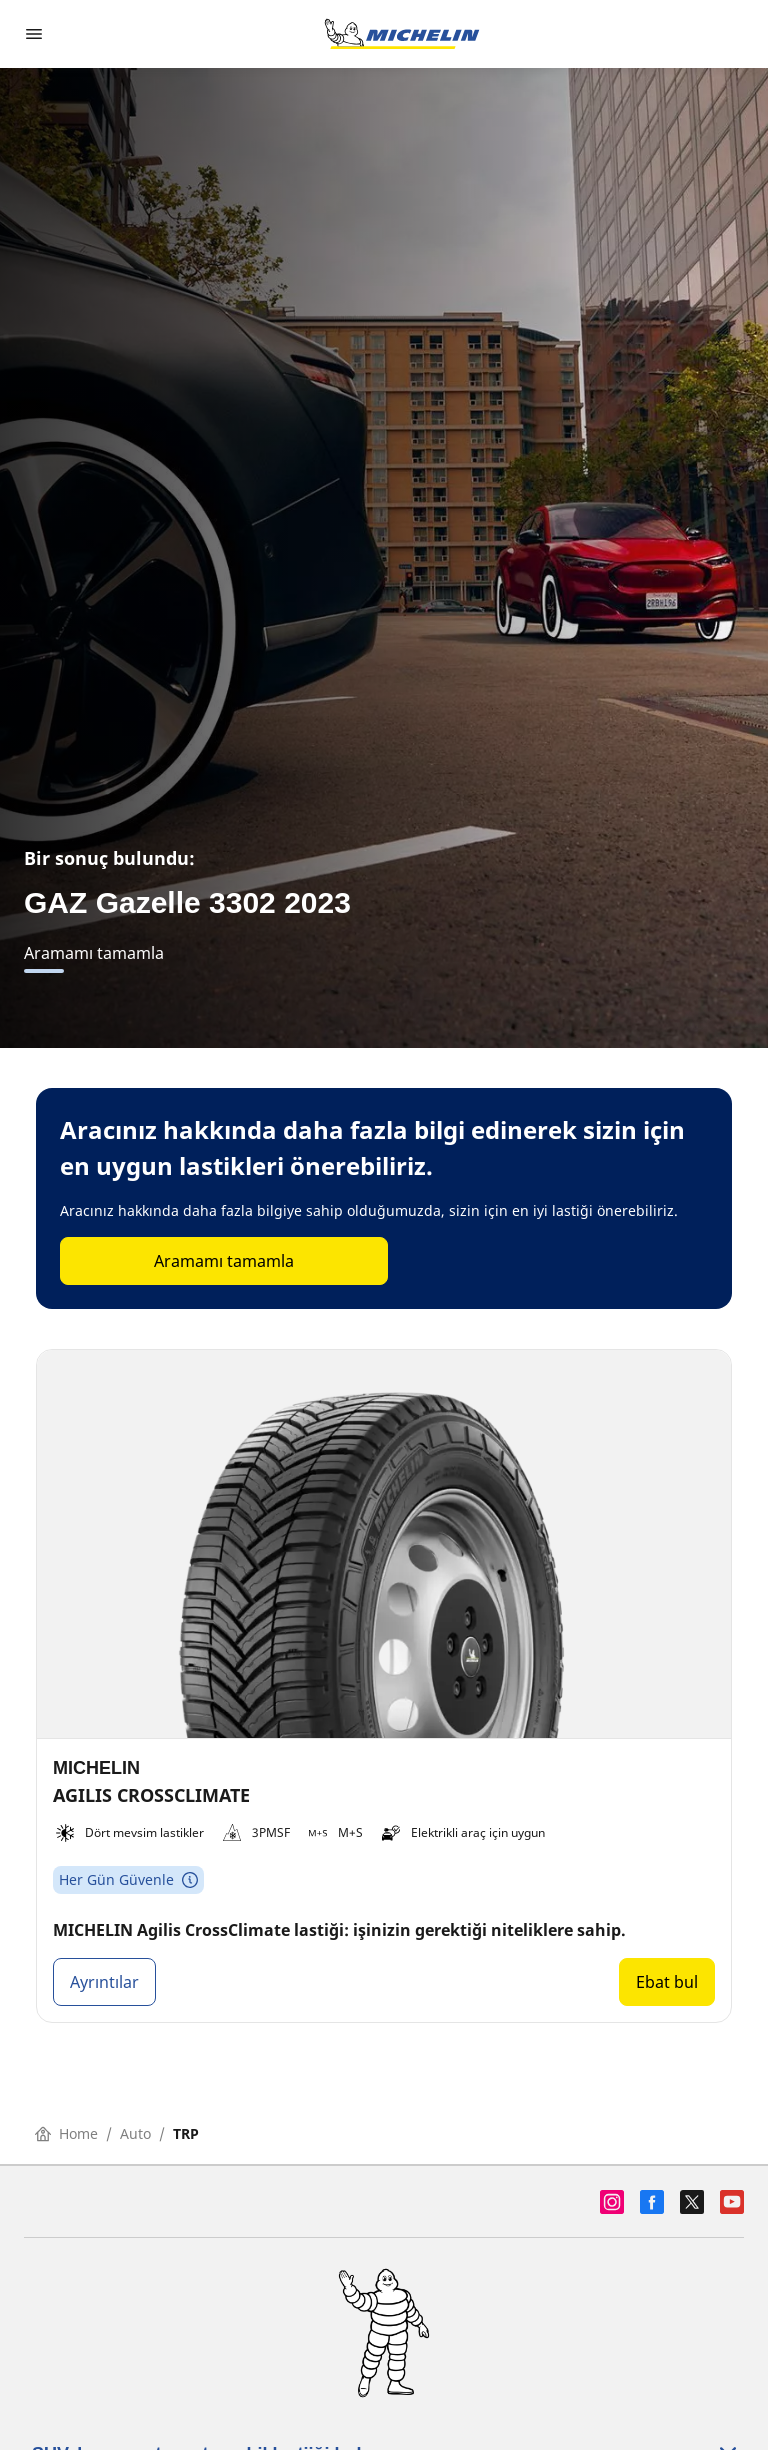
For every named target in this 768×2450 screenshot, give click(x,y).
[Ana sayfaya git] (402, 34)
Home (66, 2133)
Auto (135, 2133)
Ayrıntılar (104, 1982)
